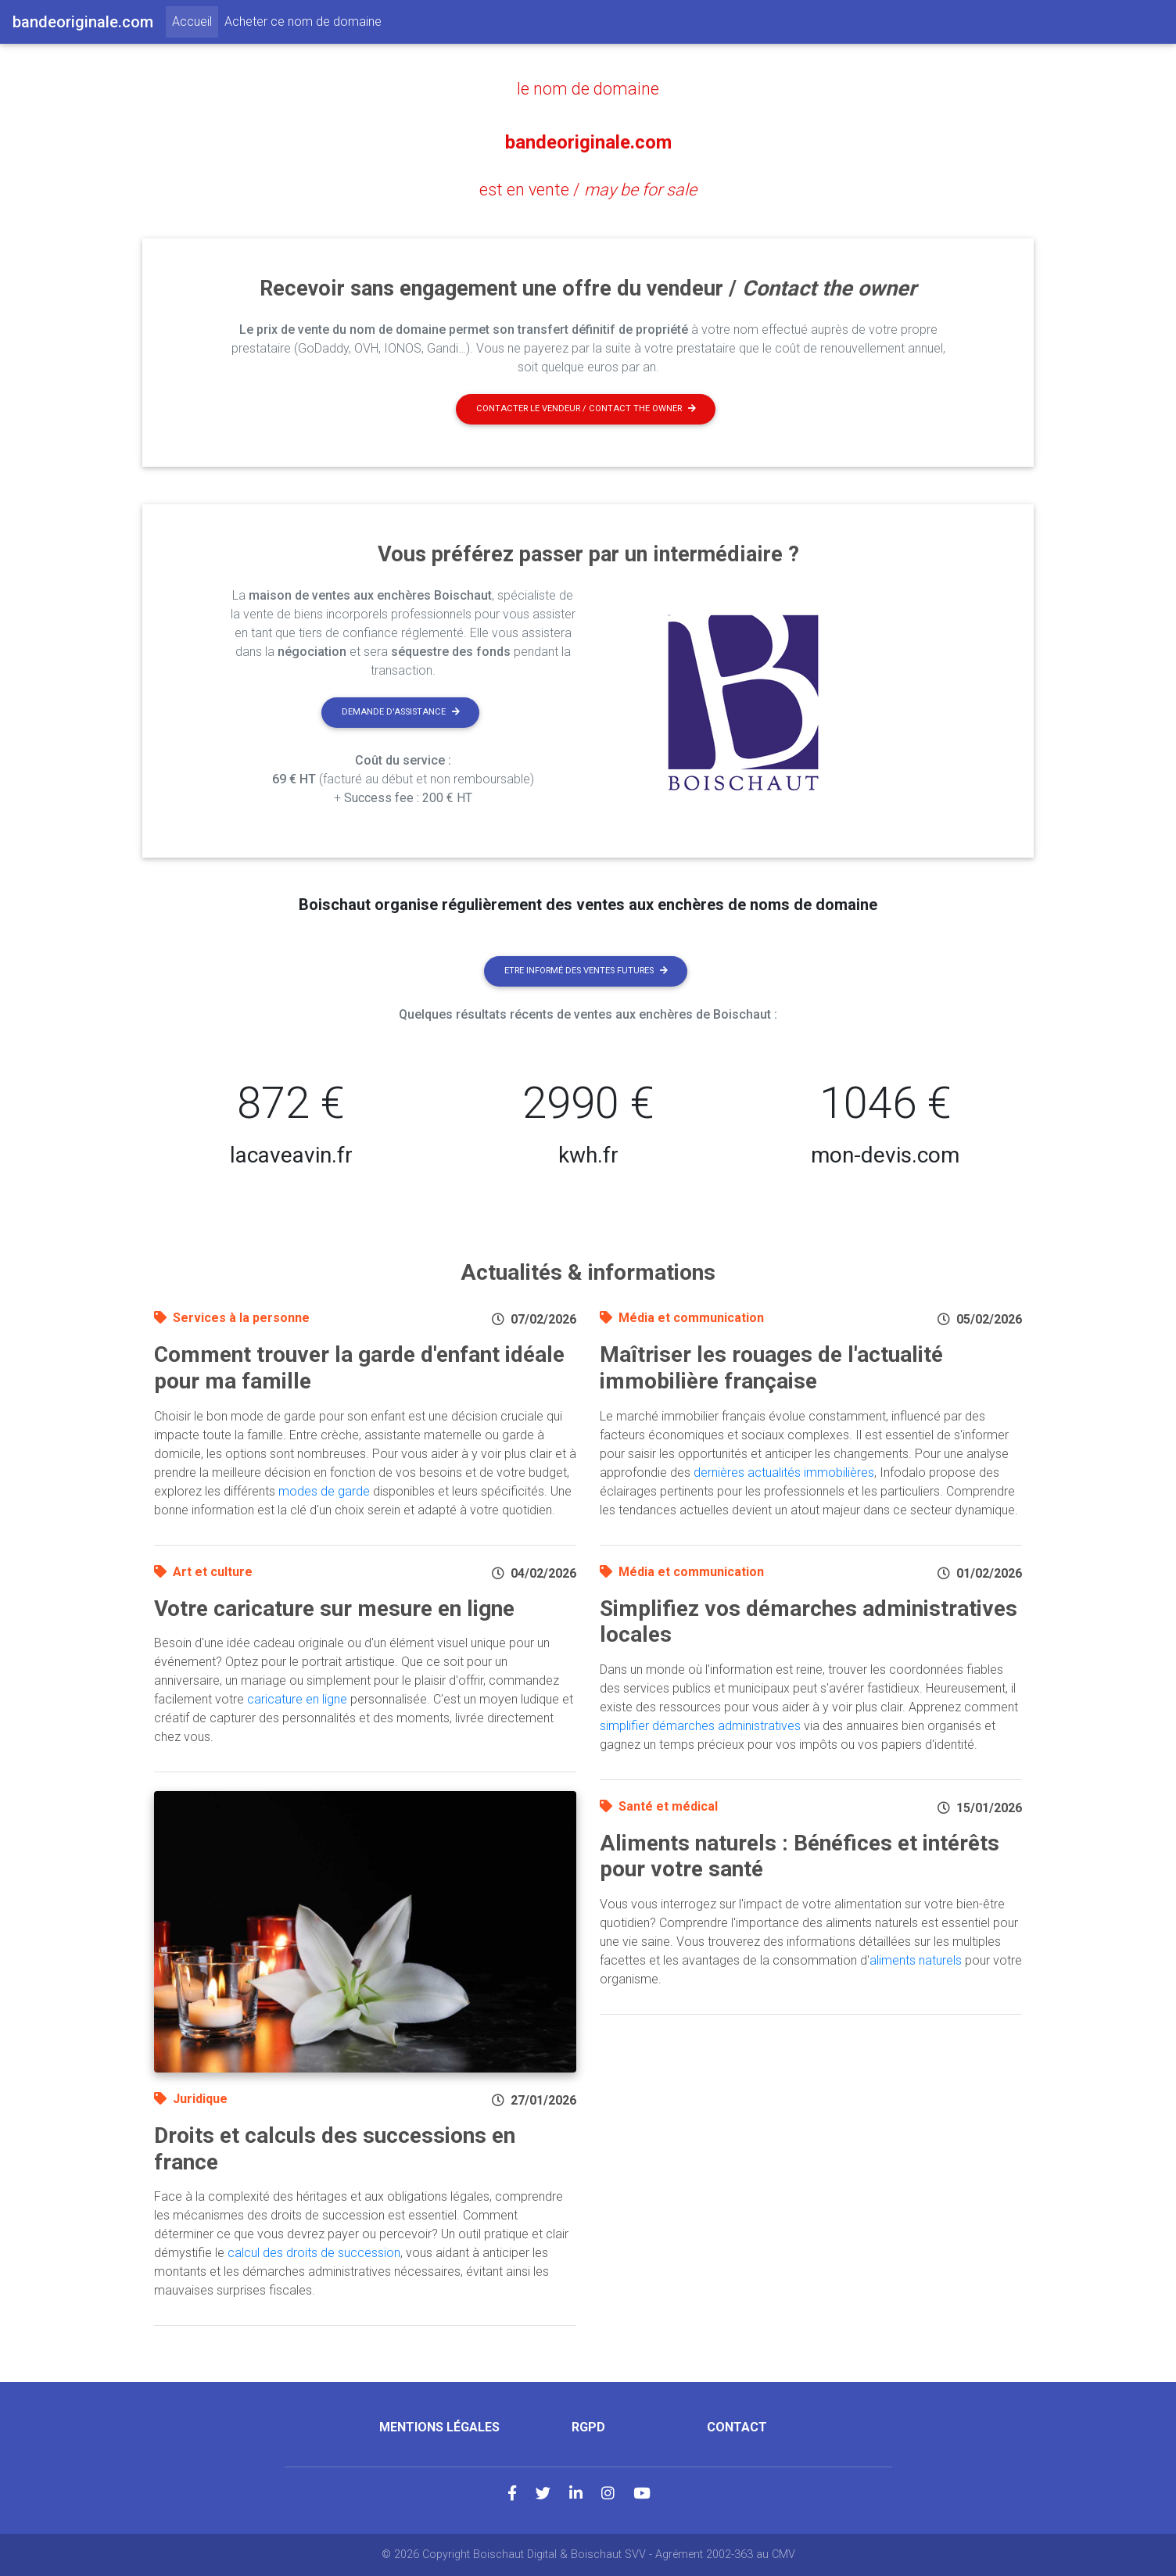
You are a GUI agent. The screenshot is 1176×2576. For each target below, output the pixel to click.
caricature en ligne (297, 1699)
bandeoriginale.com (588, 138)
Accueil (195, 20)
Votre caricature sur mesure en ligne (334, 1608)
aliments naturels (915, 1960)
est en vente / (588, 188)
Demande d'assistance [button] (401, 712)
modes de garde (324, 1491)
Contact (737, 2427)
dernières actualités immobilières (784, 1472)
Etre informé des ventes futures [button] (586, 971)
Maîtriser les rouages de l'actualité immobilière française (771, 1368)
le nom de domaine (588, 87)
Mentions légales (439, 2427)
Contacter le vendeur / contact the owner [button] (586, 408)
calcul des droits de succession (314, 2252)
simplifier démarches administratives (700, 1725)
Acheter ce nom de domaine (303, 21)
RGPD (588, 2427)
